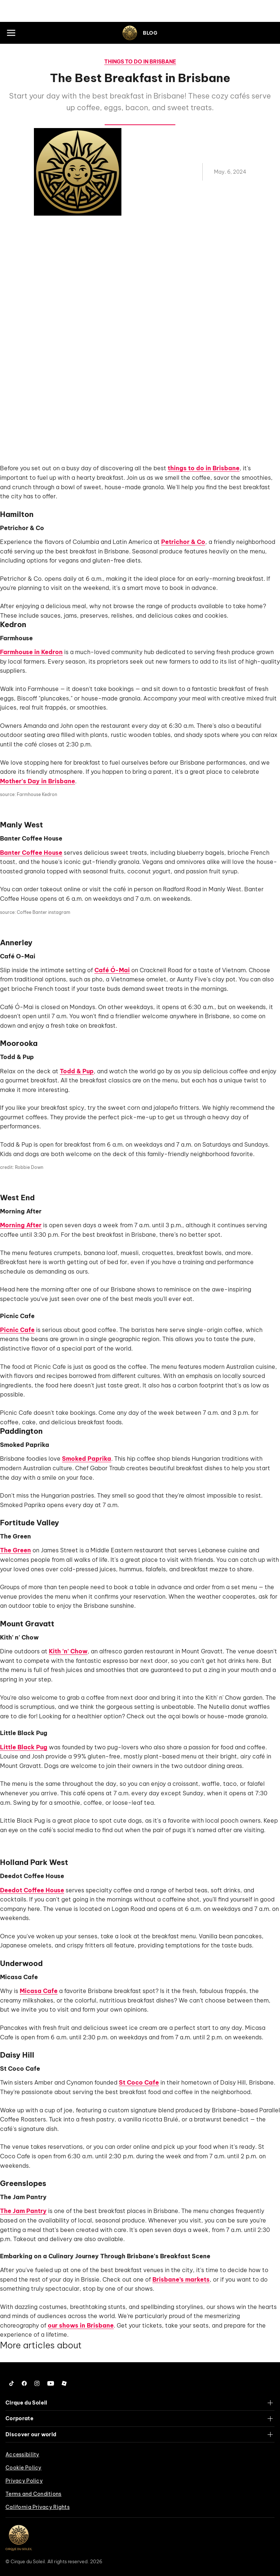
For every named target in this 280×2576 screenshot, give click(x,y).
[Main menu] (11, 33)
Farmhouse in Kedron (31, 652)
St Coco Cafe (139, 2082)
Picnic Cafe (17, 1329)
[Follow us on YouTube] (50, 2383)
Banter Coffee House (31, 852)
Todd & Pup (77, 1071)
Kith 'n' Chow (68, 1651)
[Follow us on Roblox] (64, 2383)
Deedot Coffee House (32, 1890)
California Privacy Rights (37, 2507)
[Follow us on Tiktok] (11, 2383)
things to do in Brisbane (204, 468)
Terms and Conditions (33, 2494)
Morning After (21, 1225)
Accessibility (22, 2454)
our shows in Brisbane (81, 2325)
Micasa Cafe (39, 1990)
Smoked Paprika (86, 1458)
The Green (15, 1550)
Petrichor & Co (183, 541)
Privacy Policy (24, 2480)
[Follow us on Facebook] (24, 2383)
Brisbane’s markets (181, 2279)
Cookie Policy (23, 2467)
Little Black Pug (23, 1747)
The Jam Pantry (23, 2210)
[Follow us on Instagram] (37, 2383)
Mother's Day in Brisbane (37, 781)
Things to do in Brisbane (140, 61)
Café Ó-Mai (112, 970)
